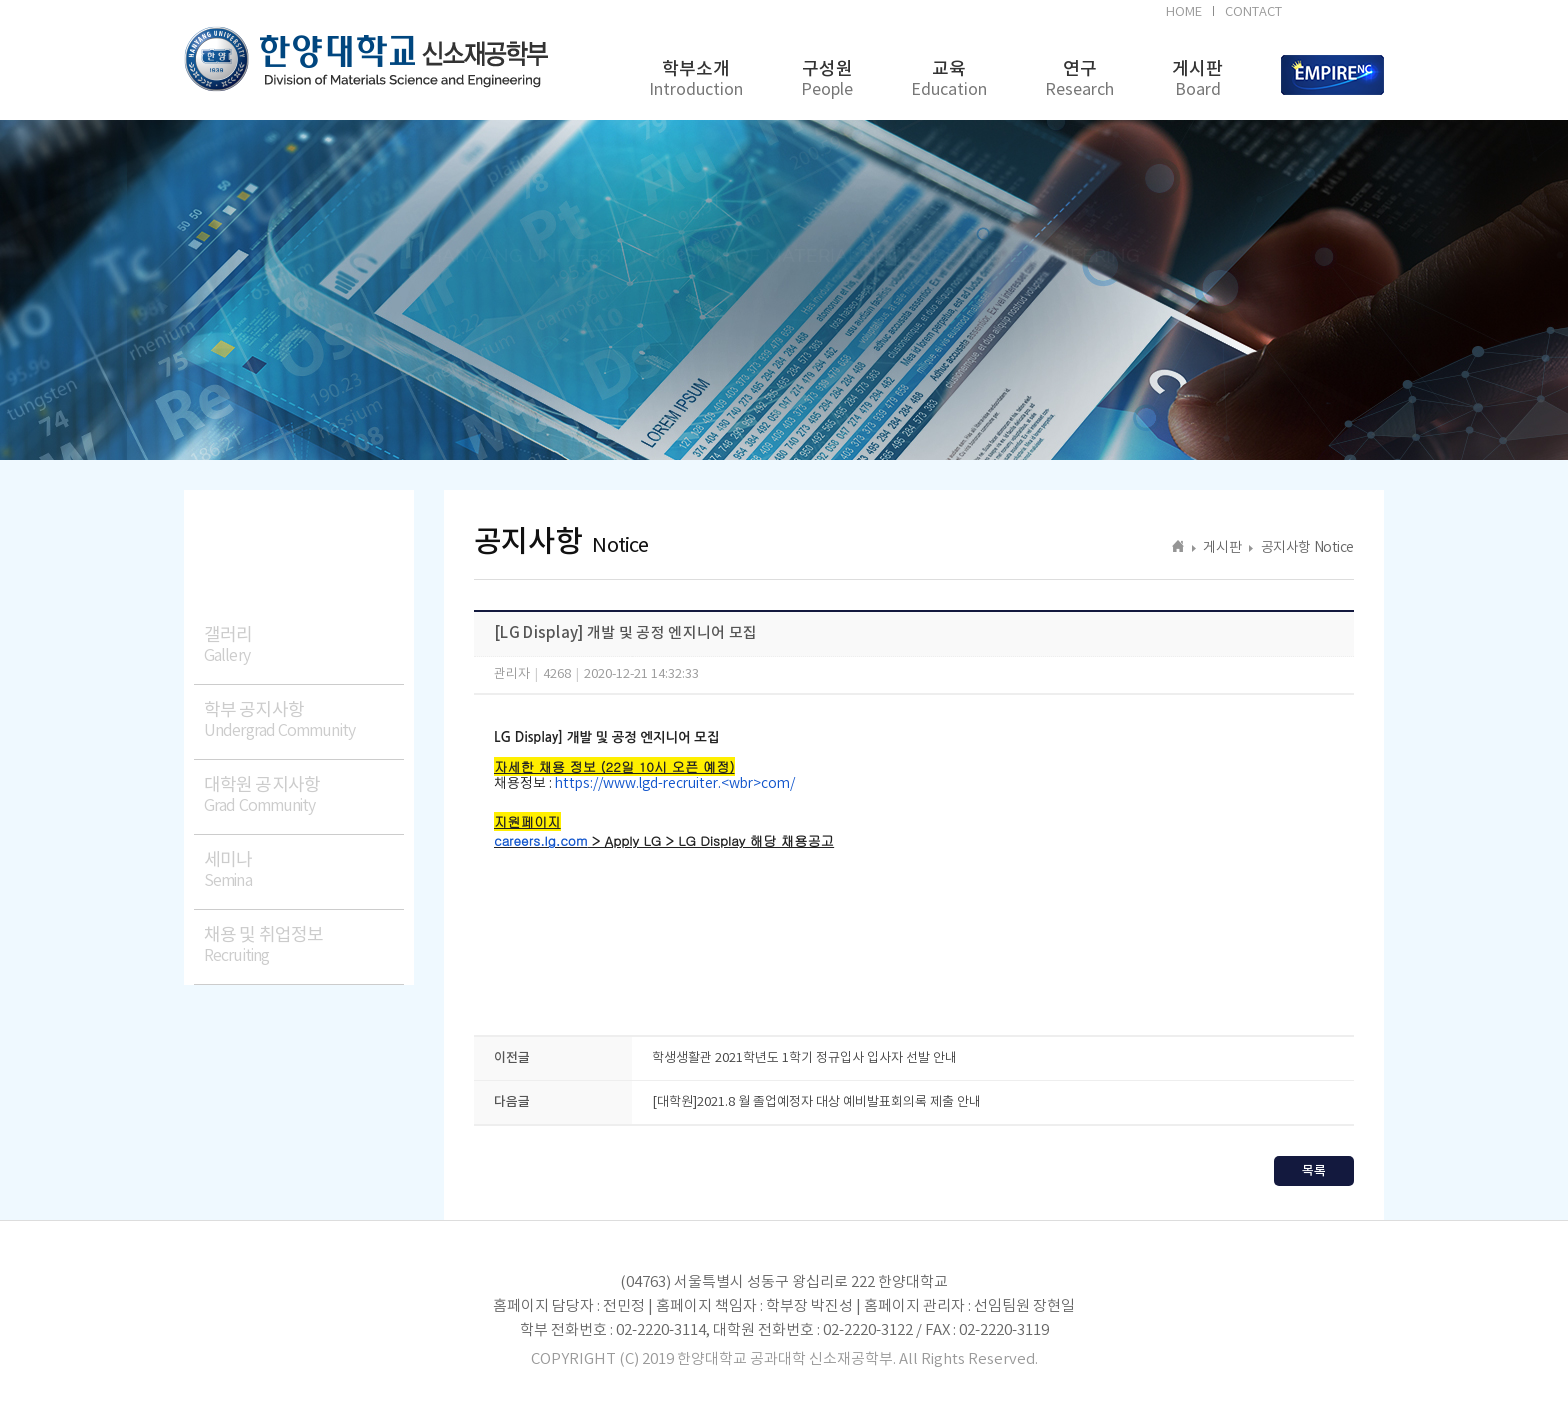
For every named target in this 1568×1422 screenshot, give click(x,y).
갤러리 (304, 645)
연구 (1079, 79)
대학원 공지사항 (304, 795)
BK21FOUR (1336, 15)
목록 (1314, 1171)
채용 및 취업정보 (304, 945)
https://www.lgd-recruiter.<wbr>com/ (675, 784)
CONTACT (1253, 12)
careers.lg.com (540, 840)
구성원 (827, 79)
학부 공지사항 (304, 720)
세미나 (304, 870)
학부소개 (696, 79)
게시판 (1197, 79)
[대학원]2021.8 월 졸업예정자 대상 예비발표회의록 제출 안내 (816, 1102)
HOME (1184, 12)
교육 (949, 79)
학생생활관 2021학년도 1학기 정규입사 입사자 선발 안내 (804, 1058)
